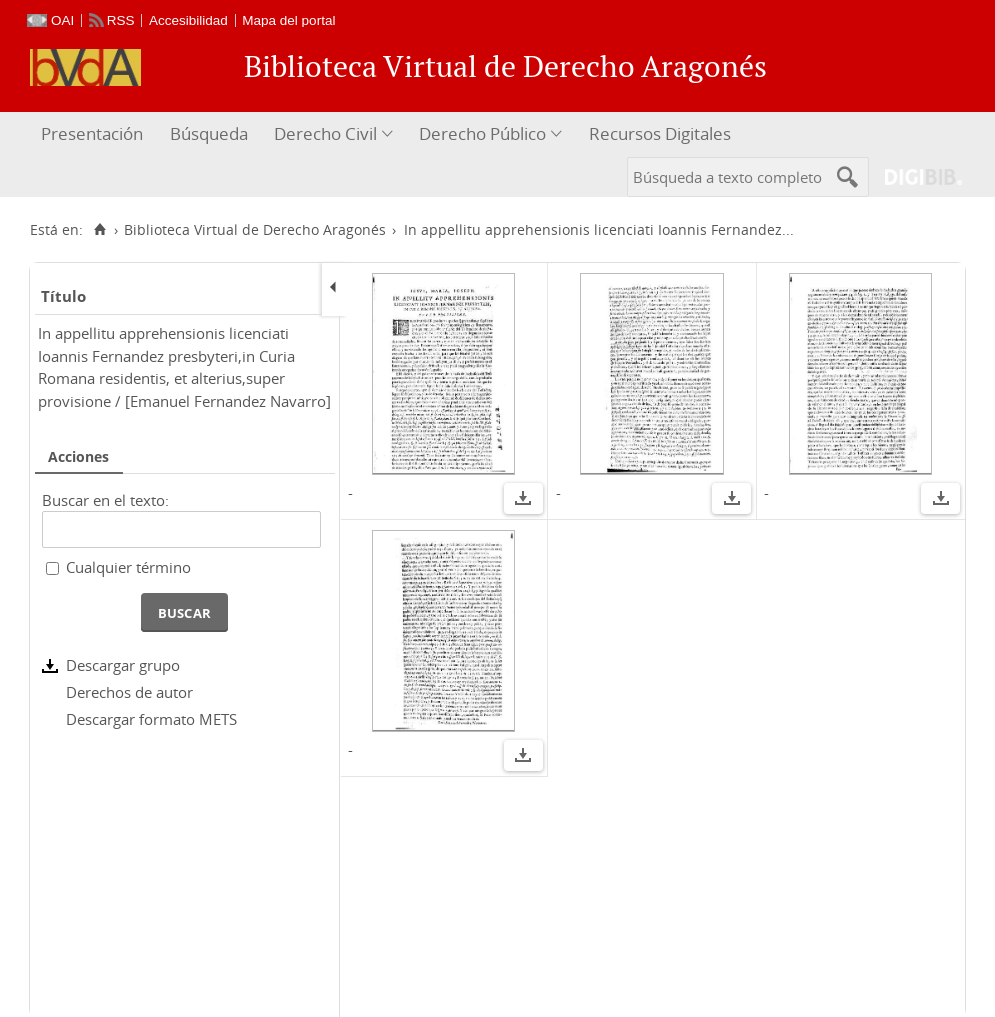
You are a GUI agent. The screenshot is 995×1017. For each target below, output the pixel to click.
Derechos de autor (129, 692)
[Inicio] (99, 230)
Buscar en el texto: (105, 500)
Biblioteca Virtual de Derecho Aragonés (255, 230)
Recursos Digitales (660, 133)
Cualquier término (128, 567)
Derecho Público (482, 133)
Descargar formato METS (151, 719)
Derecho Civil (325, 133)
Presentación (92, 133)
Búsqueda (209, 133)
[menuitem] (94, 134)
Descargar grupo (123, 665)
